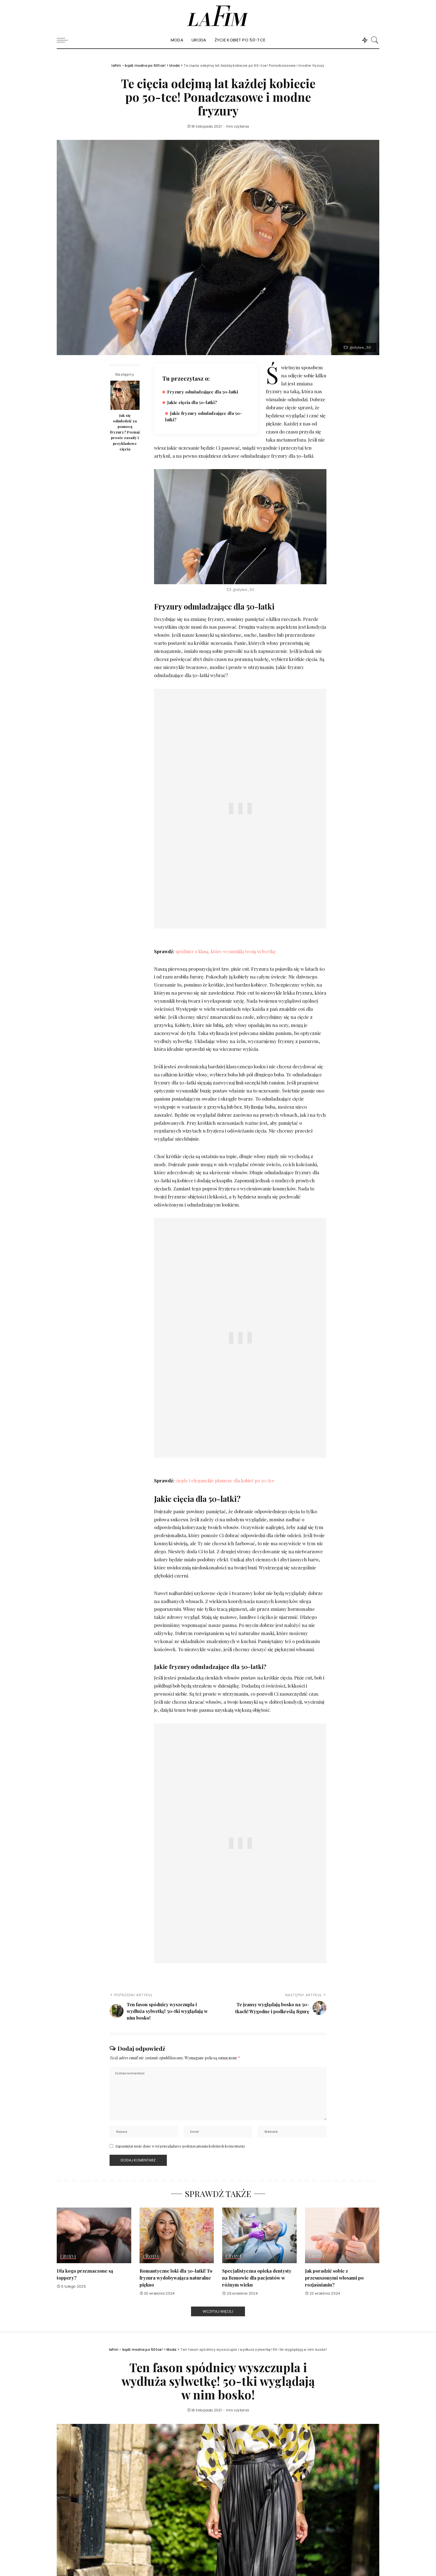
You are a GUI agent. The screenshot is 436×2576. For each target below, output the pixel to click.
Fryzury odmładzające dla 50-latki (203, 392)
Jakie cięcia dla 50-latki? (193, 402)
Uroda (68, 2257)
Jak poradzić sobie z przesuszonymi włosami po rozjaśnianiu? (334, 2278)
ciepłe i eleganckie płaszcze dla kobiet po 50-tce (226, 1480)
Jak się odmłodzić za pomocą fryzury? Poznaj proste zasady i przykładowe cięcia (125, 432)
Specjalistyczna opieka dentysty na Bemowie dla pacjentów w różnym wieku (257, 2278)
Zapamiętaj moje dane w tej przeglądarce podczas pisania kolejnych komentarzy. (180, 2146)
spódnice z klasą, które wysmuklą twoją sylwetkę (227, 951)
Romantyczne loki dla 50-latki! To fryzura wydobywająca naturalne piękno (176, 2278)
